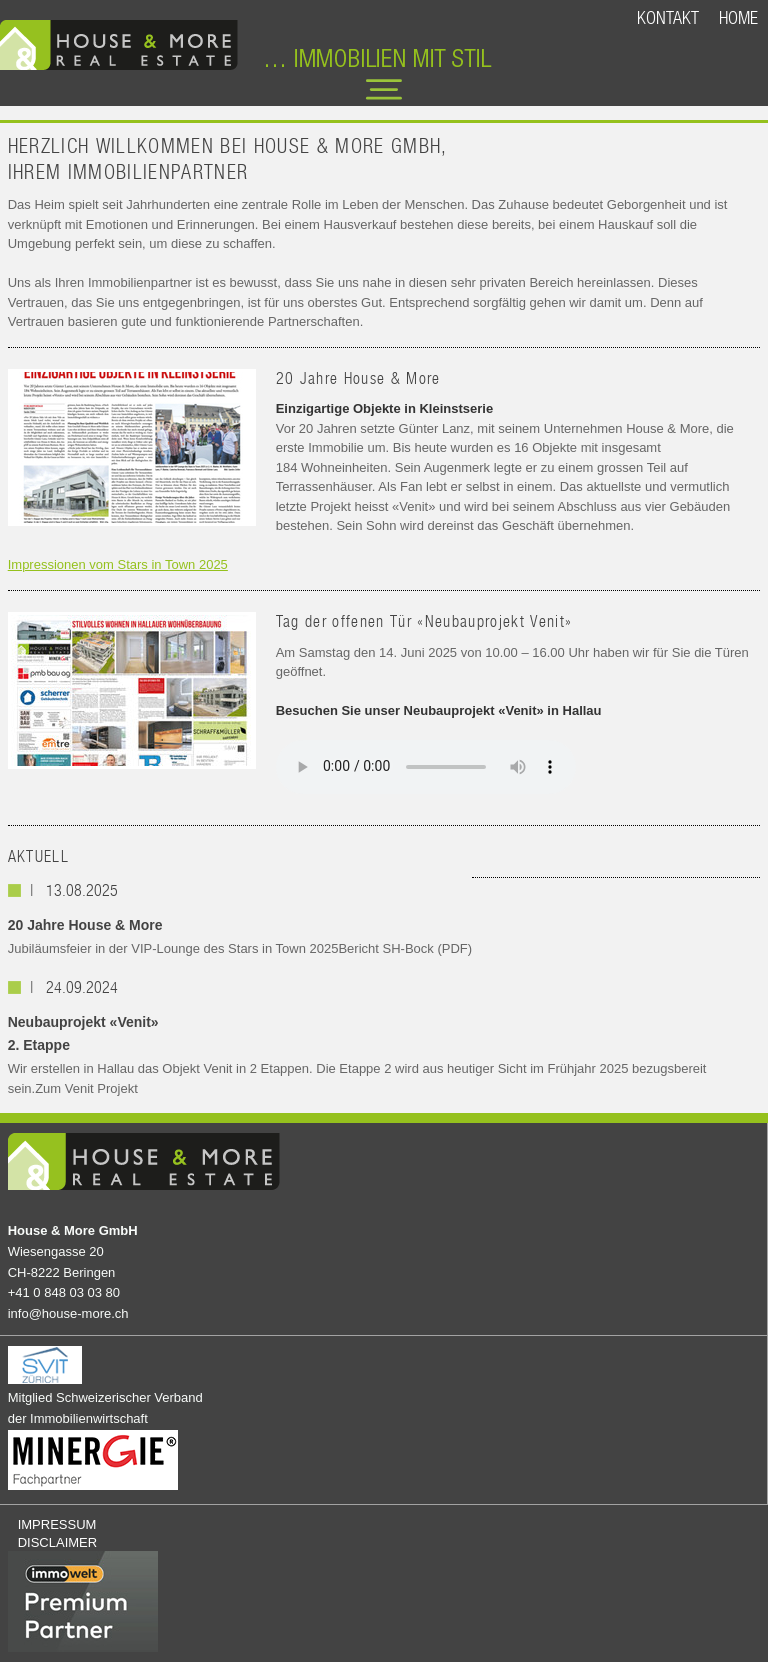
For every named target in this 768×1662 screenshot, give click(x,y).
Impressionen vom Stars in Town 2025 (118, 564)
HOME (738, 17)
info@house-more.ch (68, 1313)
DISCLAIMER (57, 1542)
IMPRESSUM (57, 1524)
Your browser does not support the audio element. (426, 767)
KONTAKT (668, 17)
